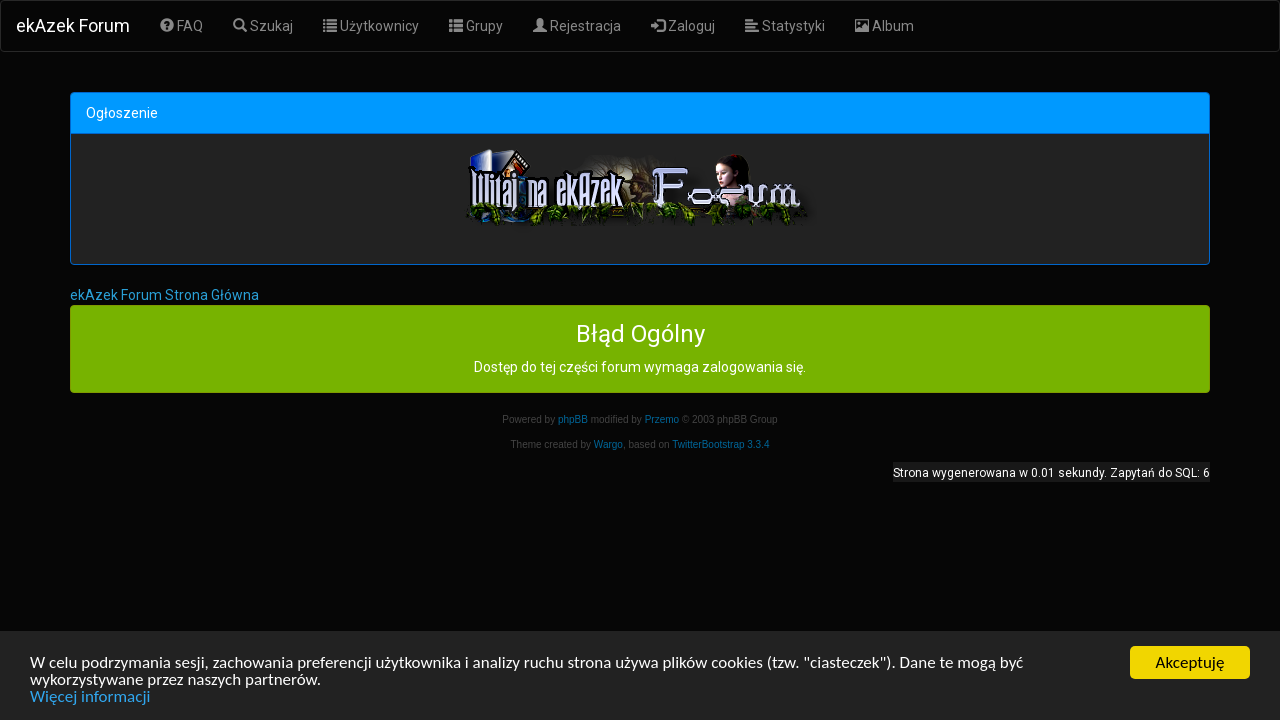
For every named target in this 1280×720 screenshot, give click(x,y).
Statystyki (785, 26)
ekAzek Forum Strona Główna (164, 295)
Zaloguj (683, 26)
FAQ (181, 26)
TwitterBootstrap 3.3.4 (720, 444)
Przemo (662, 419)
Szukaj (263, 26)
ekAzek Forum (73, 25)
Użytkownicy (371, 26)
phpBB (573, 419)
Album (884, 26)
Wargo (608, 444)
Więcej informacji (90, 697)
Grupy (476, 26)
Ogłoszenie (122, 113)
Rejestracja (577, 26)
